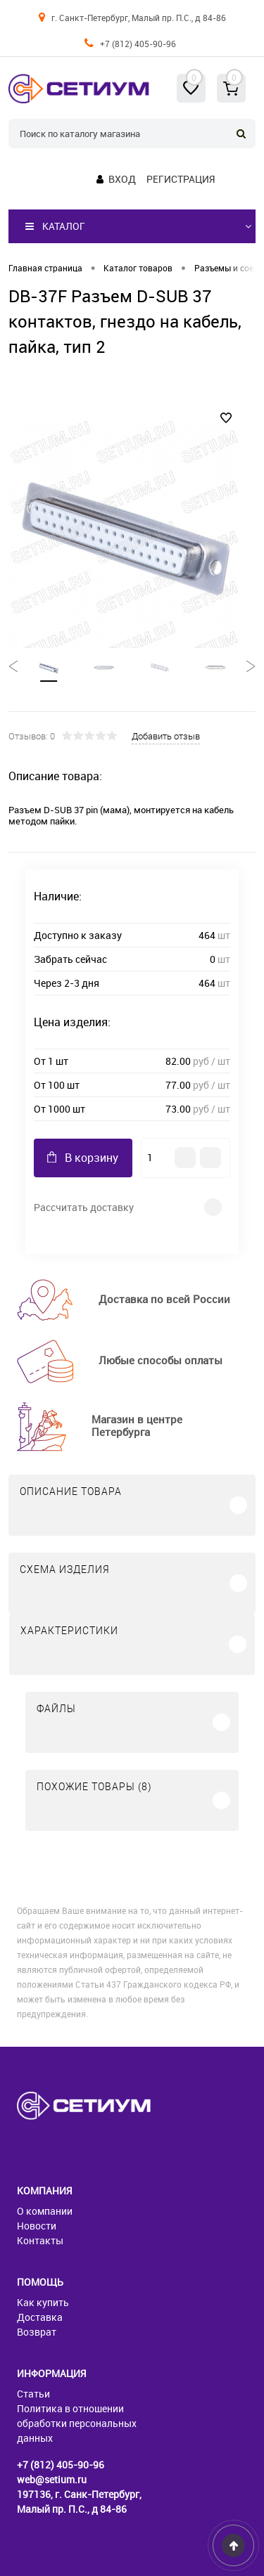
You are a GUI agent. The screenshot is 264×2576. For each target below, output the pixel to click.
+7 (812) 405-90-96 (138, 43)
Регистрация (180, 179)
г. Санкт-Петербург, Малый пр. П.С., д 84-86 (138, 17)
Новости (36, 2225)
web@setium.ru (52, 2479)
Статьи (33, 2393)
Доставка (40, 2317)
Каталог (55, 226)
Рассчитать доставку (84, 1207)
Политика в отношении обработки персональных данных (77, 2423)
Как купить (43, 2302)
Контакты (40, 2240)
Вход (122, 179)
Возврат (36, 2331)
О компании (45, 2211)
